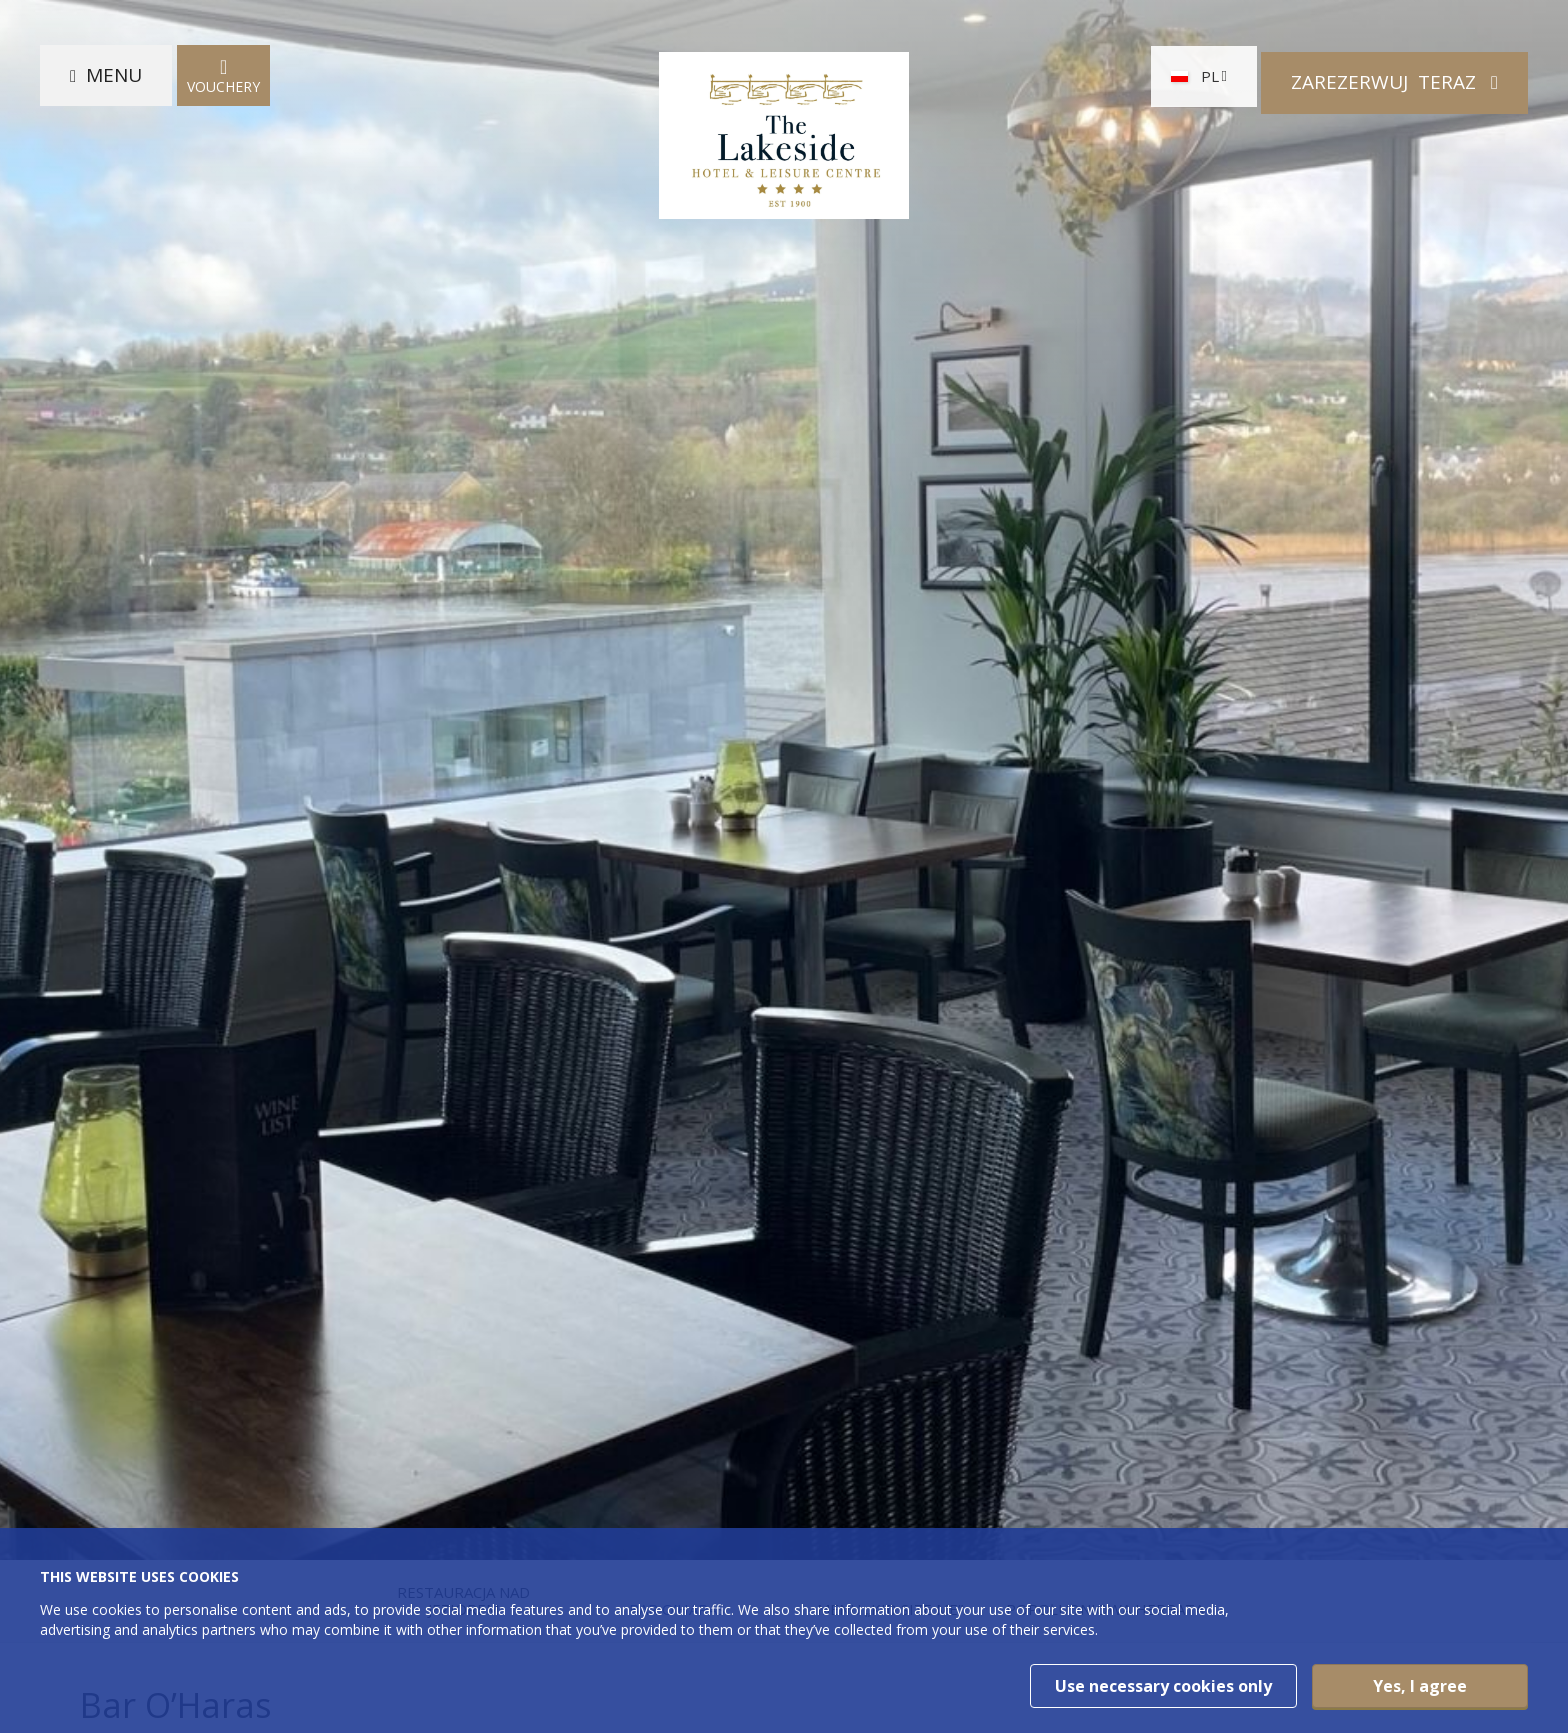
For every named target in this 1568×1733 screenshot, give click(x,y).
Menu (114, 82)
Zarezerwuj (1386, 82)
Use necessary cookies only (1163, 1686)
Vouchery (223, 82)
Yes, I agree (1420, 1686)
